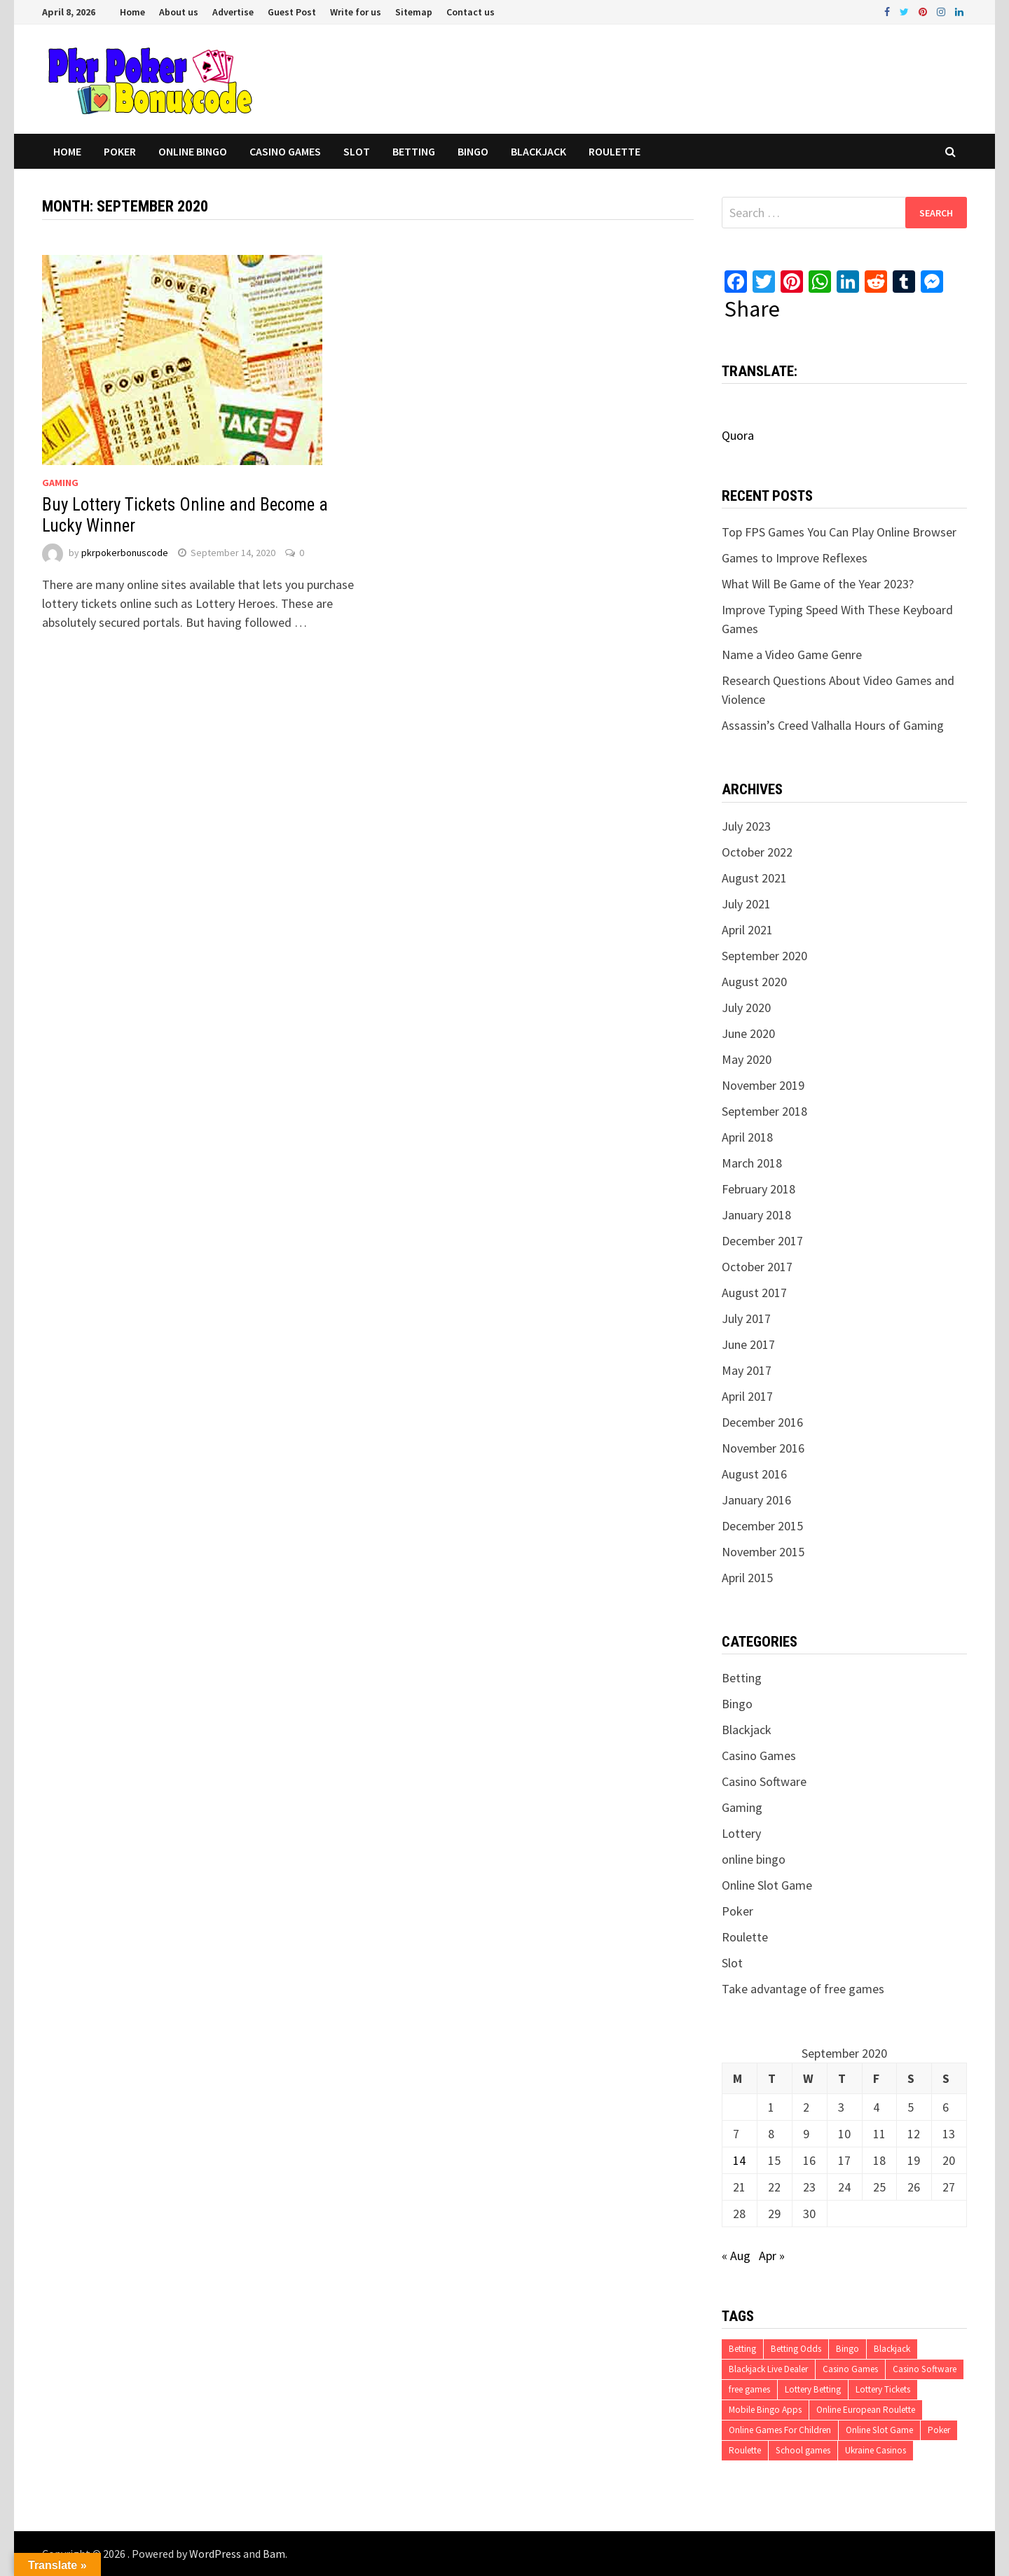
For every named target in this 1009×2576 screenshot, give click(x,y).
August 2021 (754, 878)
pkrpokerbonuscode (124, 552)
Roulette (614, 151)
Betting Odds (796, 2349)
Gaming (60, 482)
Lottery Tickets (883, 2389)
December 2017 (762, 1241)
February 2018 (758, 1189)
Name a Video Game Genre (792, 654)
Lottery (741, 1833)
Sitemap (413, 12)
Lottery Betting (813, 2389)
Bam (274, 2554)
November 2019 (763, 1085)
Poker (120, 151)
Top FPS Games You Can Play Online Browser (839, 532)
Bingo (473, 151)
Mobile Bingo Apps (765, 2410)
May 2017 (746, 1370)
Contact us (470, 12)
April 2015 (747, 1578)
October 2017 (757, 1267)
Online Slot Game (767, 1885)
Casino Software (764, 1781)
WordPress (215, 2554)
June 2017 (748, 1344)
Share (752, 309)
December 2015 (762, 1526)
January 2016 (756, 1500)
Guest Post (292, 12)
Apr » (772, 2256)
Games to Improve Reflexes (794, 558)
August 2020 (754, 982)
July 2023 (746, 826)
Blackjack (538, 151)
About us (178, 12)
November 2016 (763, 1448)
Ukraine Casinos (875, 2450)
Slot (356, 151)
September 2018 (764, 1111)
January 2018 (756, 1215)
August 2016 (754, 1474)
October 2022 (757, 852)
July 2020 (746, 1007)
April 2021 (747, 930)
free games (749, 2389)
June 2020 (748, 1033)
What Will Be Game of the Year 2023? (818, 584)
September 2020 (764, 956)
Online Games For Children (780, 2430)
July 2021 (746, 904)
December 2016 (762, 1422)
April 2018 (747, 1137)
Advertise (233, 12)
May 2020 (746, 1059)
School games (803, 2450)
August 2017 (754, 1292)
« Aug (736, 2256)
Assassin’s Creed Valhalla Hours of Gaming (833, 725)
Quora (738, 435)
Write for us (355, 12)
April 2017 (747, 1396)
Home (132, 12)
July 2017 (746, 1318)
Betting (413, 151)
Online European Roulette (865, 2410)
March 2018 (752, 1163)
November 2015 (763, 1552)
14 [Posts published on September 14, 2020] (739, 2160)
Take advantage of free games (803, 1989)
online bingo (192, 151)
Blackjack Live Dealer (768, 2369)
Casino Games (285, 151)
